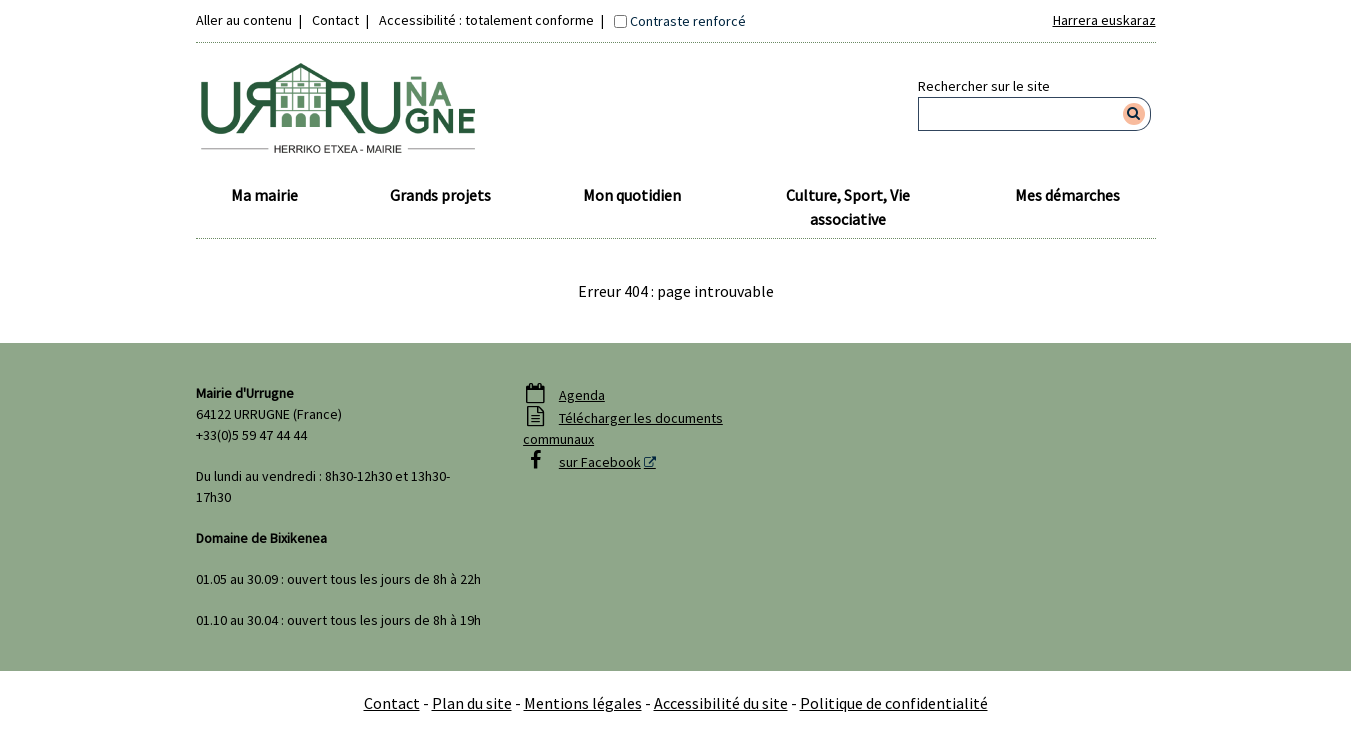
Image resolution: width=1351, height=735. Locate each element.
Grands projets (440, 195)
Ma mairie (264, 195)
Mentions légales (583, 703)
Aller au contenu (244, 20)
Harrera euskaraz (1104, 20)
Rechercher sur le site (984, 86)
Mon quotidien (632, 195)
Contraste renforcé (688, 21)
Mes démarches (1067, 195)
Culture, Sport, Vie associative (848, 207)
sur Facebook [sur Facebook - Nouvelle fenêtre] (600, 462)
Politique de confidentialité (894, 703)
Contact (335, 20)
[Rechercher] (1134, 114)
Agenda (582, 395)
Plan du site (472, 703)
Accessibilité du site (721, 703)
